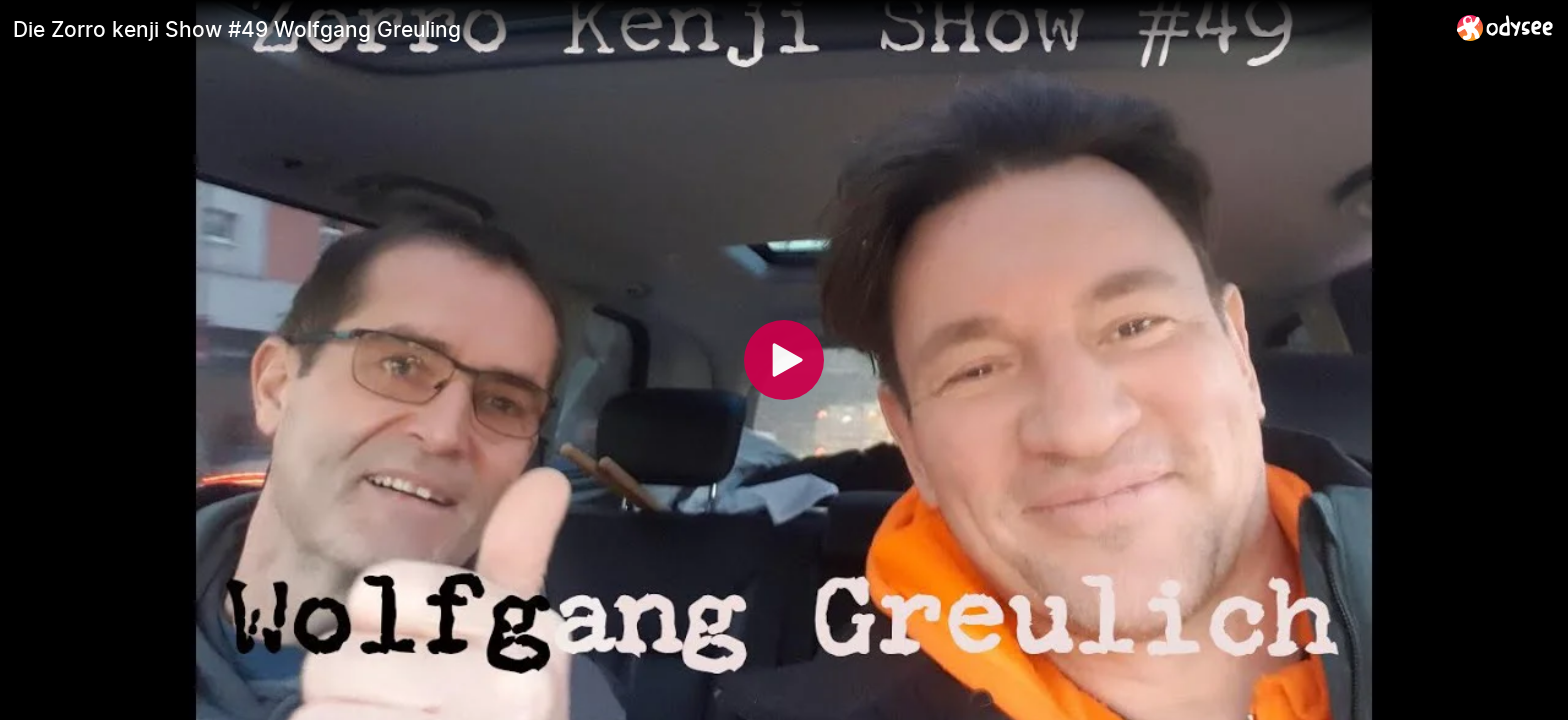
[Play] (784, 360)
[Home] (1505, 27)
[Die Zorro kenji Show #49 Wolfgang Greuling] (727, 29)
